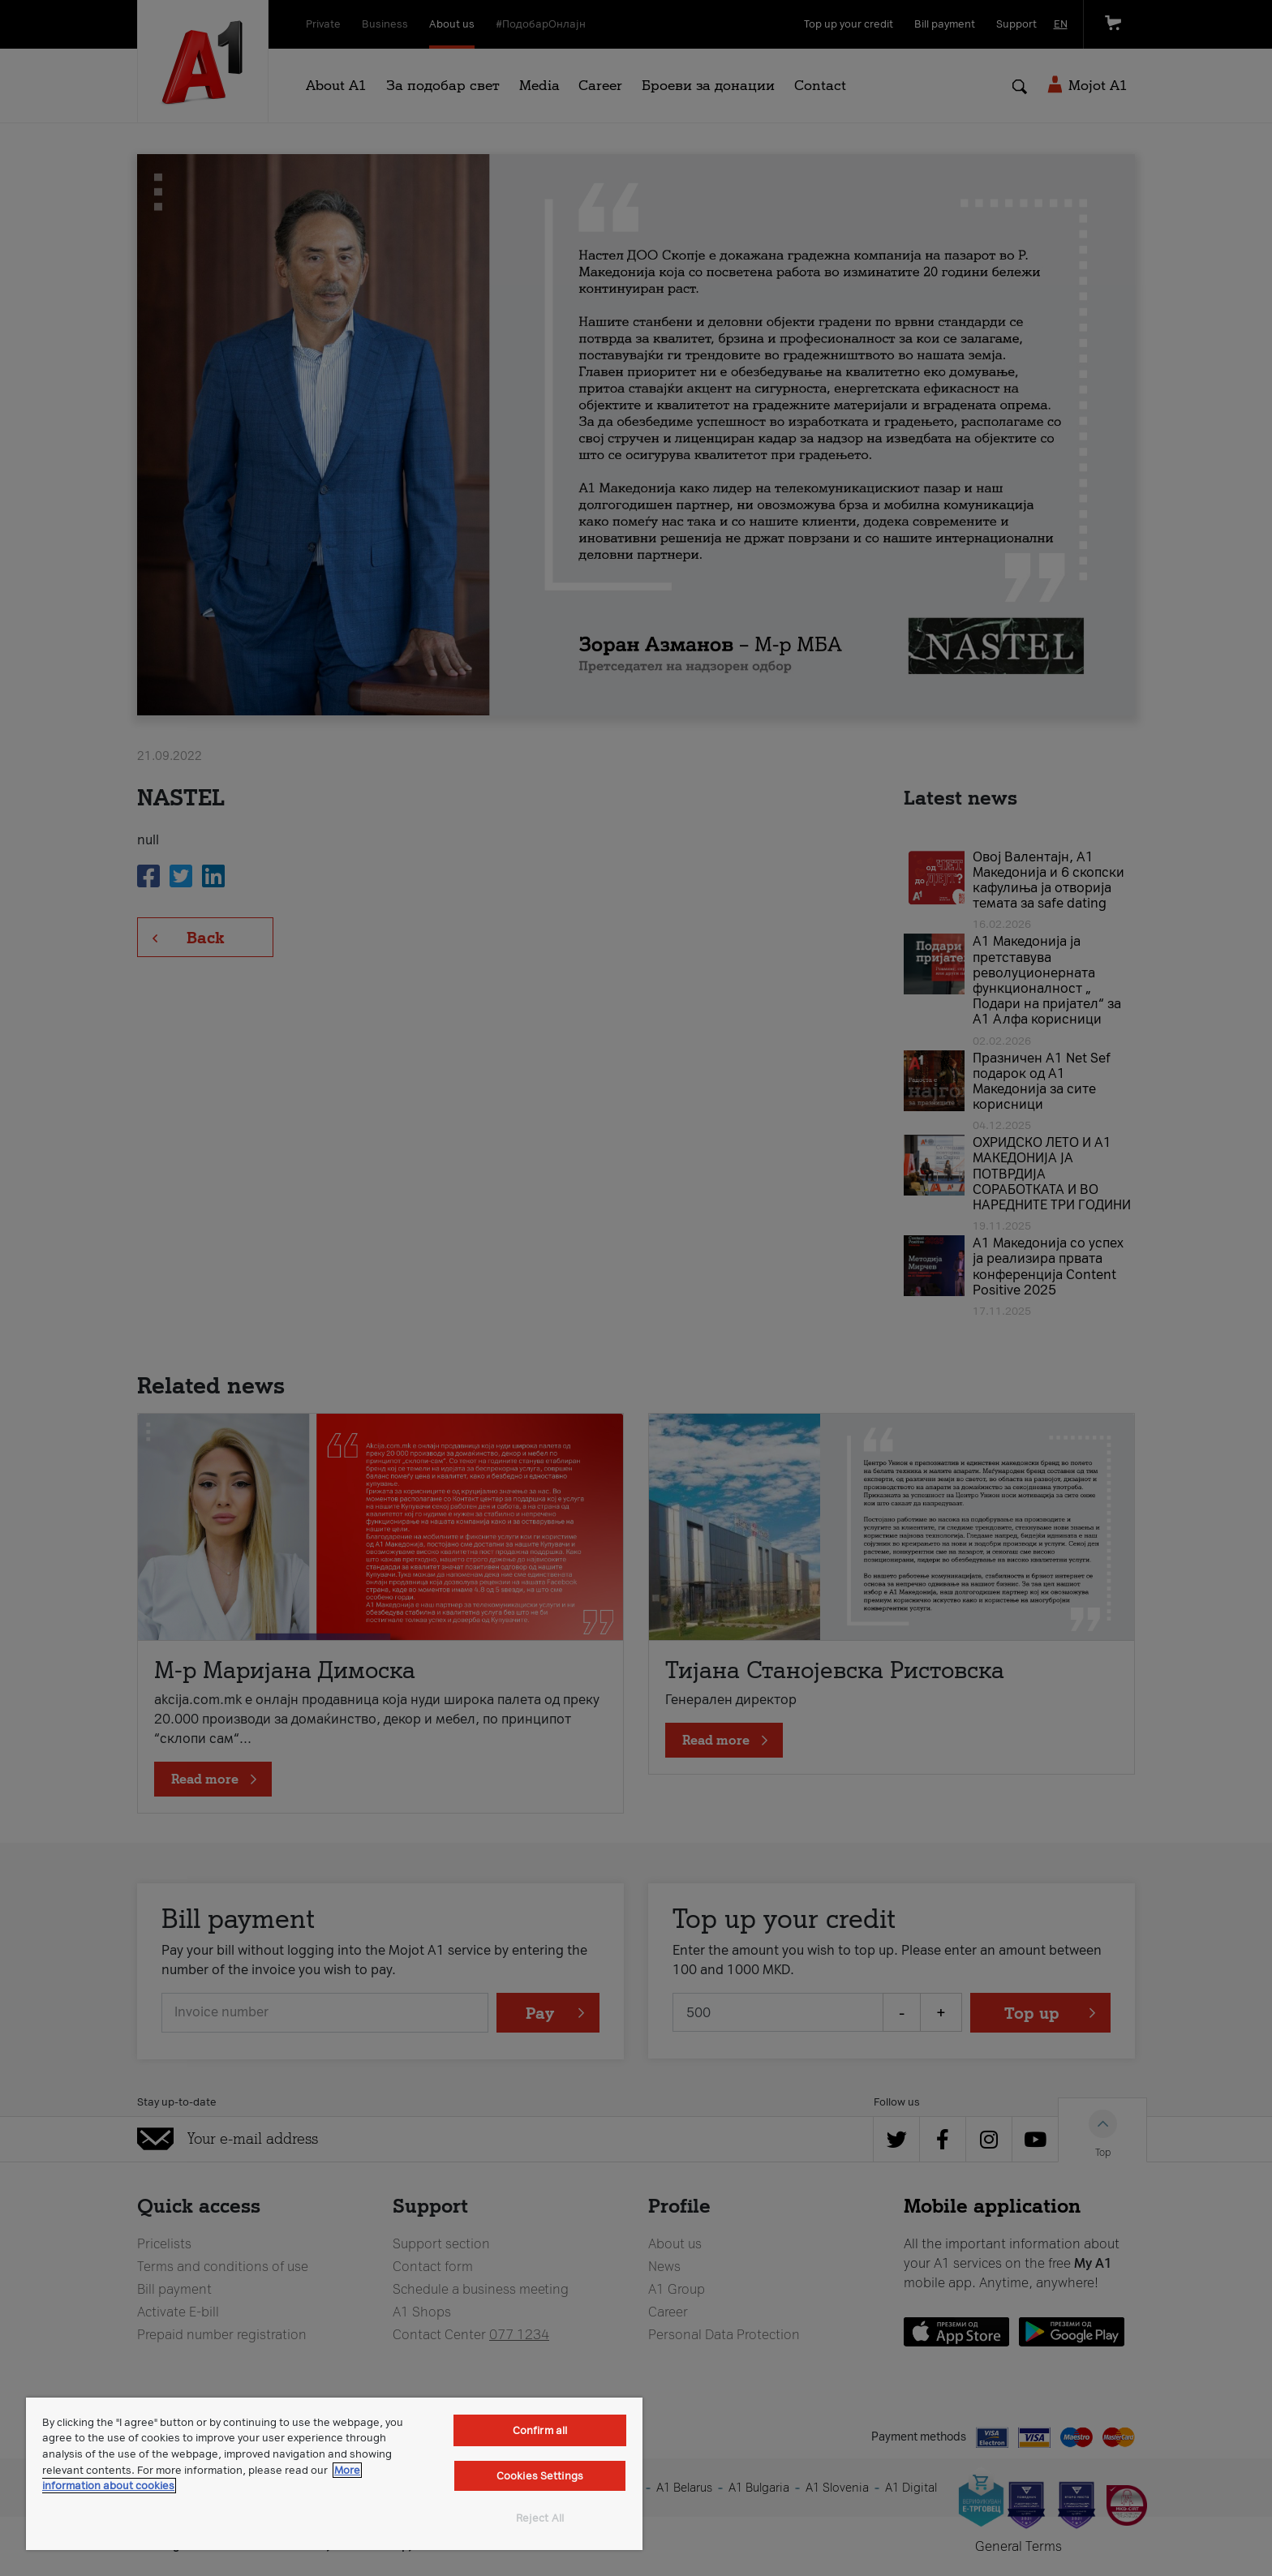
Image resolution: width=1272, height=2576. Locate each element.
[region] (334, 2474)
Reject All (540, 2518)
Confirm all (540, 2430)
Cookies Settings (539, 2476)
